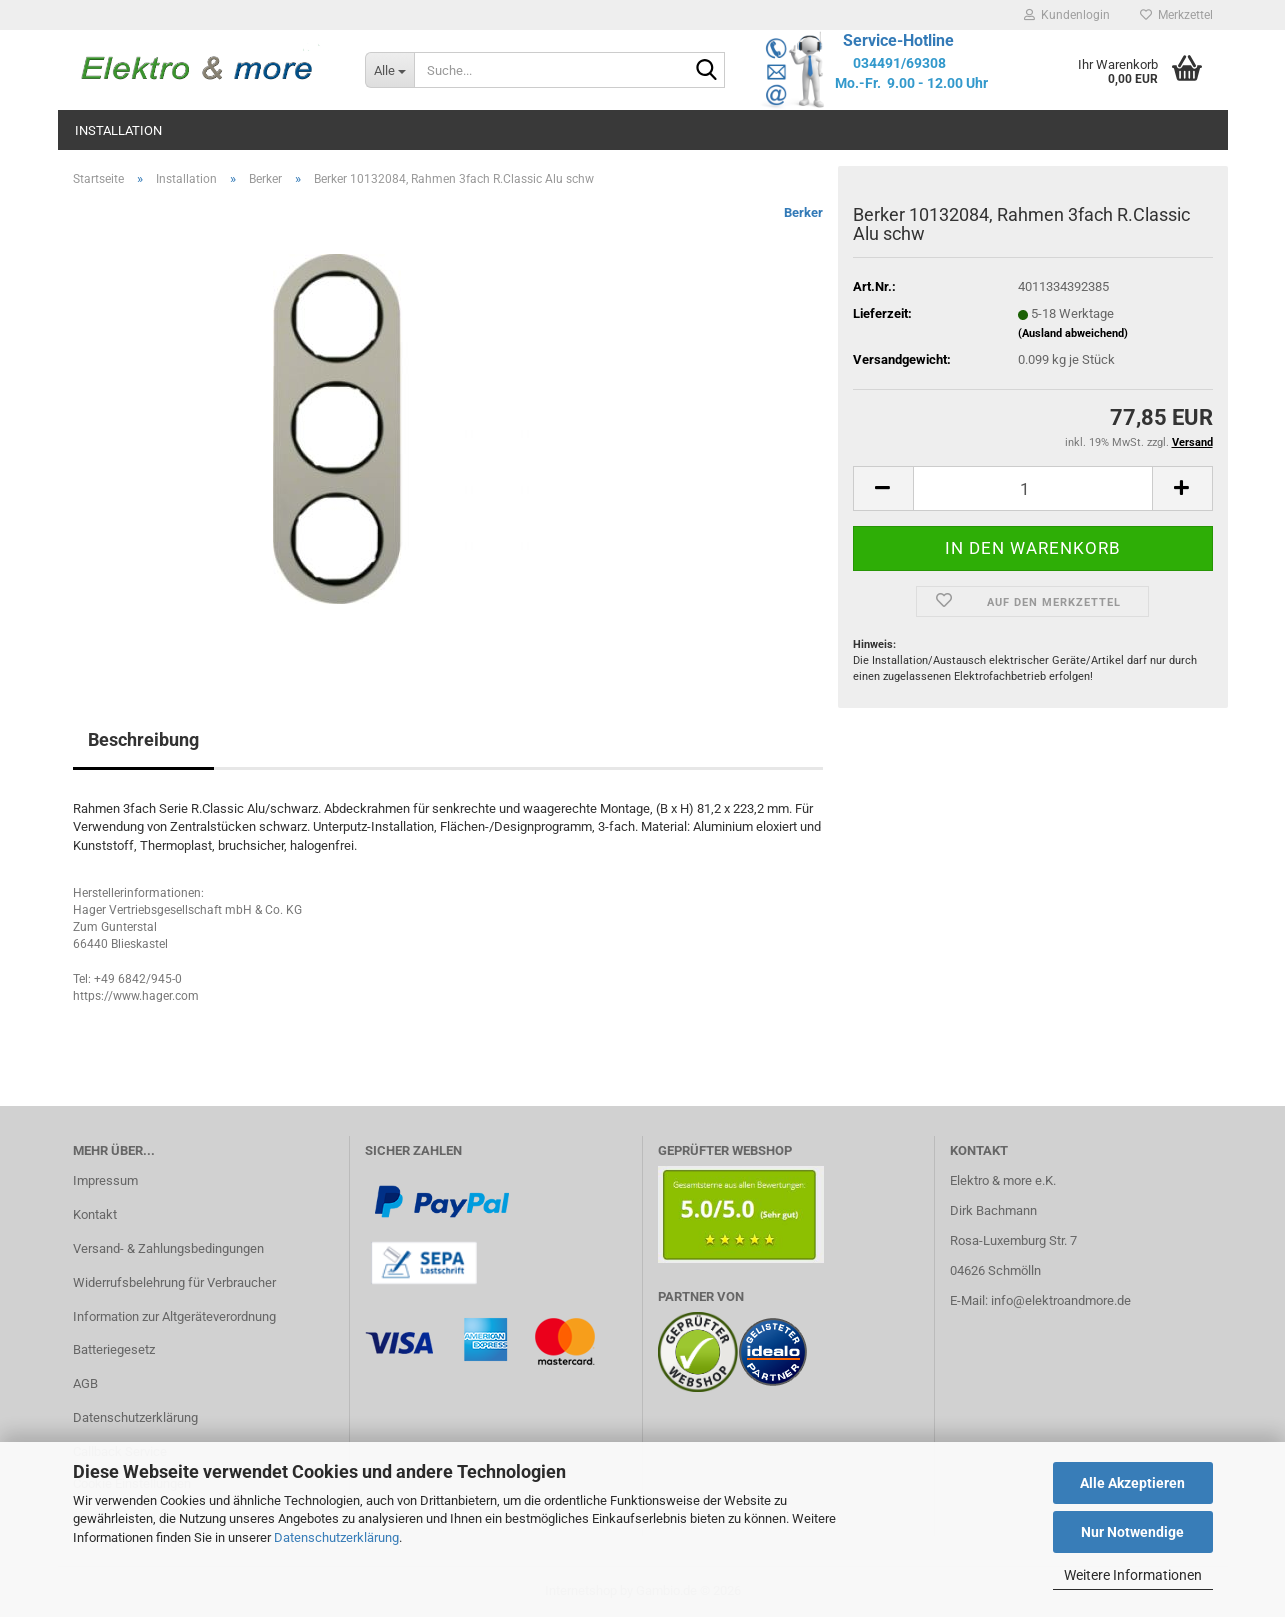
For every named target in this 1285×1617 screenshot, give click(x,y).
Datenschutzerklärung (336, 1537)
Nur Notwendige (1132, 1532)
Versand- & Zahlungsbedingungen (168, 1248)
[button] (883, 488)
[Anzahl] (1033, 488)
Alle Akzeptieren (1132, 1483)
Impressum (105, 1180)
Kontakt (95, 1214)
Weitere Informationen (1133, 1575)
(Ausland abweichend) (1073, 333)
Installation (118, 130)
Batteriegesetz (114, 1349)
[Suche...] (389, 70)
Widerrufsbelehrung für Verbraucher (174, 1282)
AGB (85, 1383)
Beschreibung (143, 739)
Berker (803, 212)
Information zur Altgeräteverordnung (174, 1316)
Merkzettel (1176, 15)
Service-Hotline (898, 40)
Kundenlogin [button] (1067, 15)
